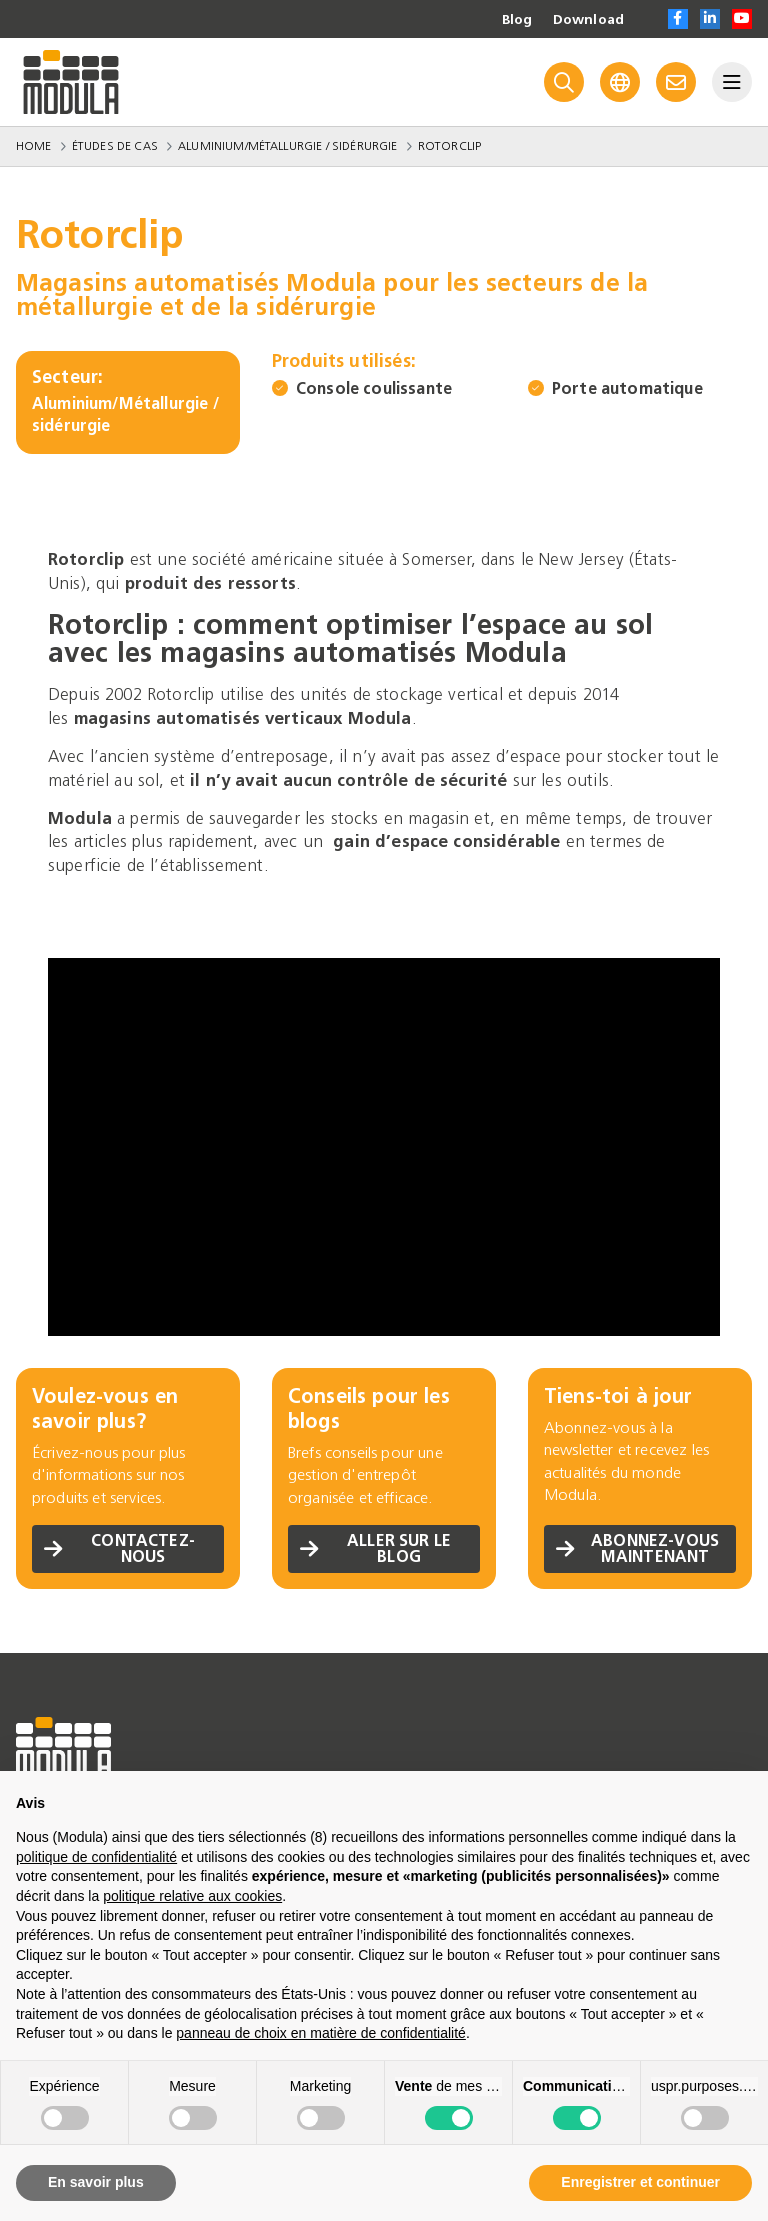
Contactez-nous (119, 1548)
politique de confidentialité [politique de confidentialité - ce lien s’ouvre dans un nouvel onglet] (96, 1857)
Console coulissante (374, 388)
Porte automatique (627, 388)
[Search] (564, 82)
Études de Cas (115, 146)
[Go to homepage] (71, 82)
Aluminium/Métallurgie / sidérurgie (287, 146)
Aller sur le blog (375, 1548)
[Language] (620, 82)
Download (588, 20)
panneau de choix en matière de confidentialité (321, 2033)
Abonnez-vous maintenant (637, 1548)
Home (34, 146)
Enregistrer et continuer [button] (640, 2182)
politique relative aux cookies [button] (192, 1896)
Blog (516, 20)
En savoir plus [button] (96, 2182)
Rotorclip (449, 146)
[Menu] (732, 82)
